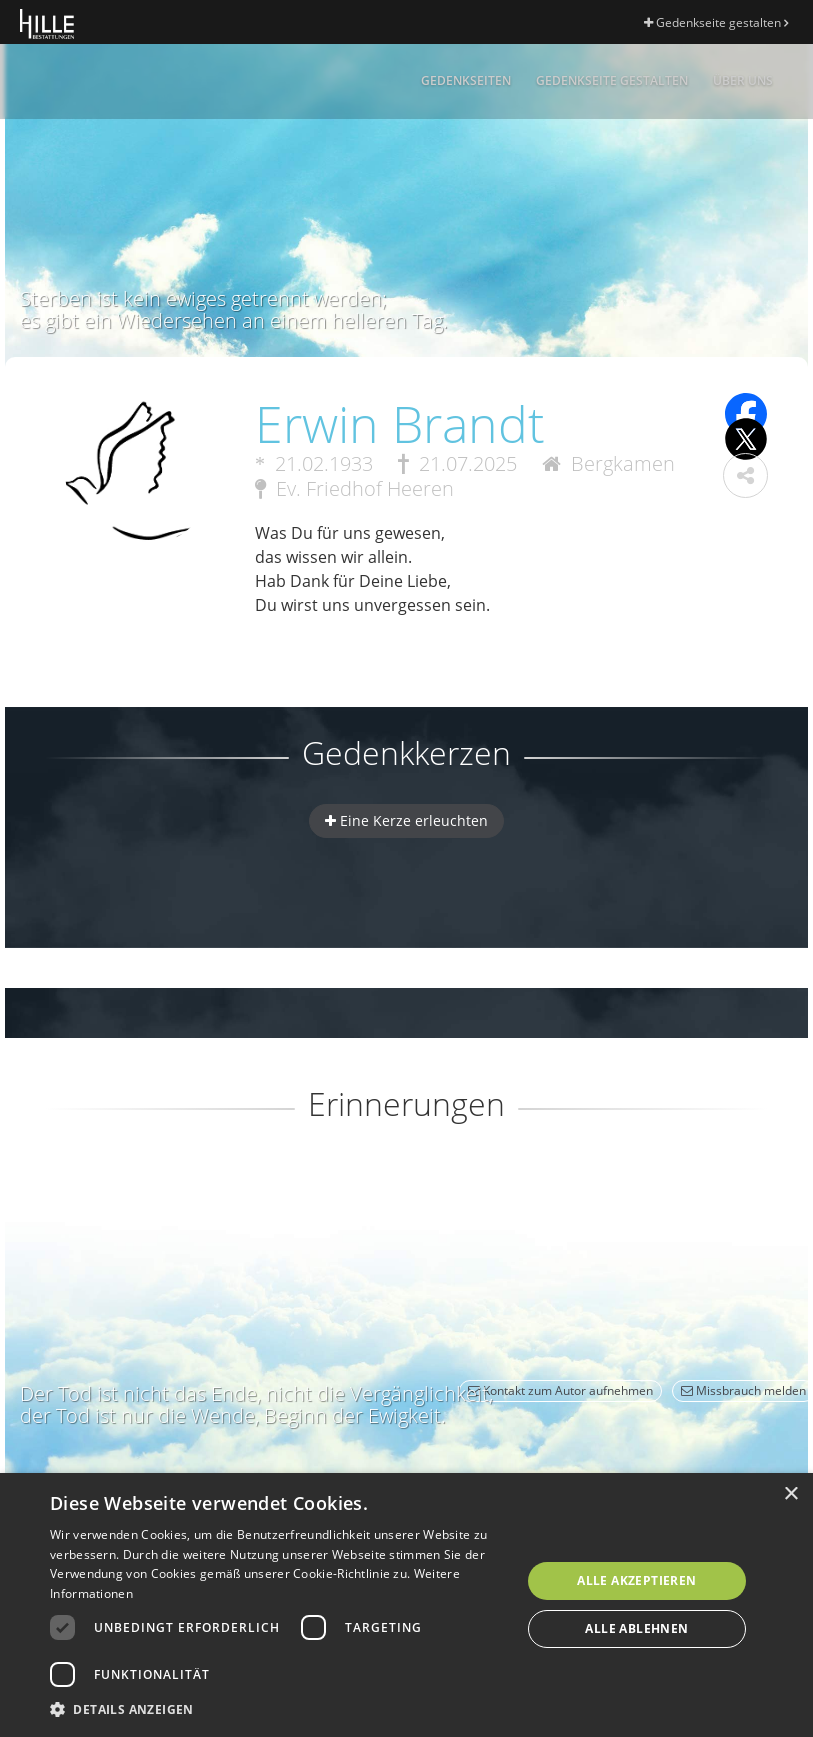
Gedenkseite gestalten (716, 22)
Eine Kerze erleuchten (406, 820)
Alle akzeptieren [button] (636, 1580)
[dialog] (406, 1605)
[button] (745, 475)
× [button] (790, 1494)
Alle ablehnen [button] (636, 1628)
